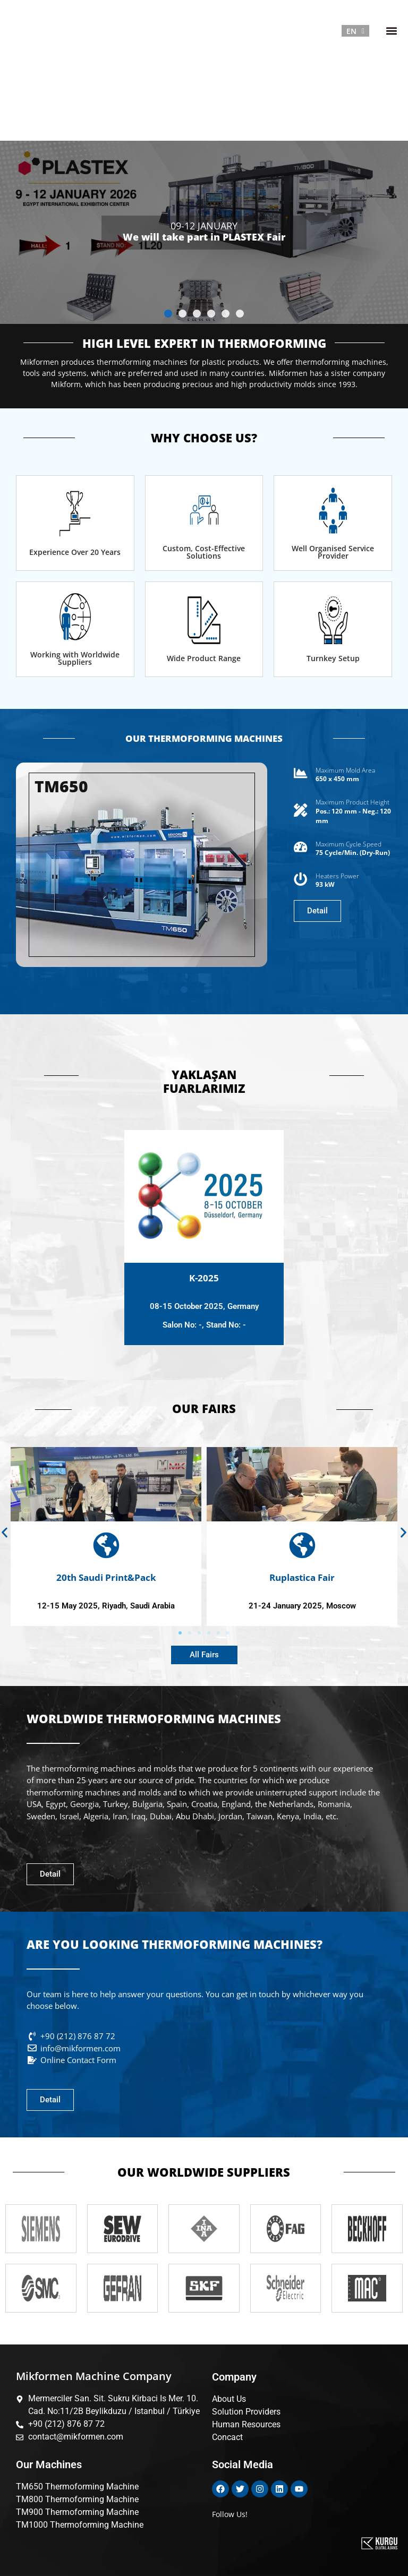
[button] (391, 30)
